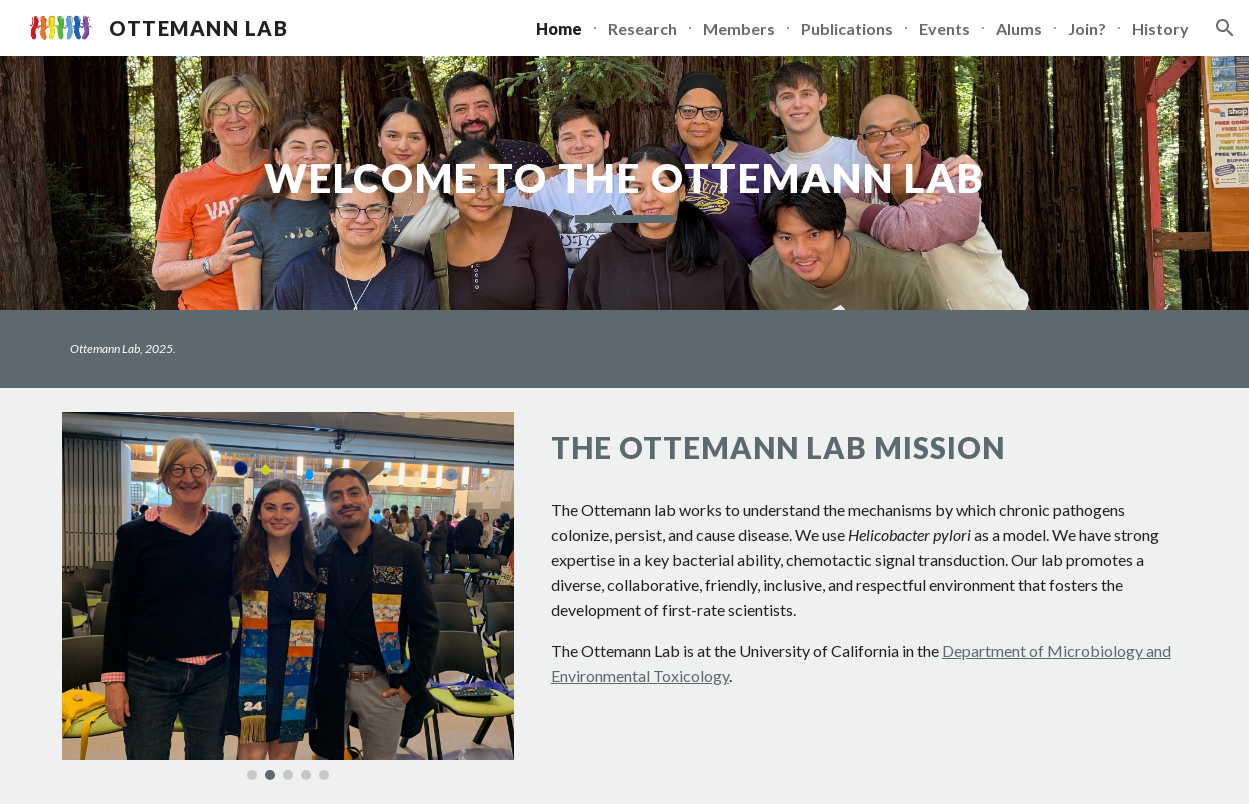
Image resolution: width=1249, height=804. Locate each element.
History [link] (1160, 28)
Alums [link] (1019, 28)
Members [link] (739, 28)
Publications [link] (847, 28)
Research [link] (642, 28)
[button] (1225, 28)
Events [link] (944, 28)
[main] (624, 183)
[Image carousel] (288, 595)
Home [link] (559, 28)
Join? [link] (1087, 28)
